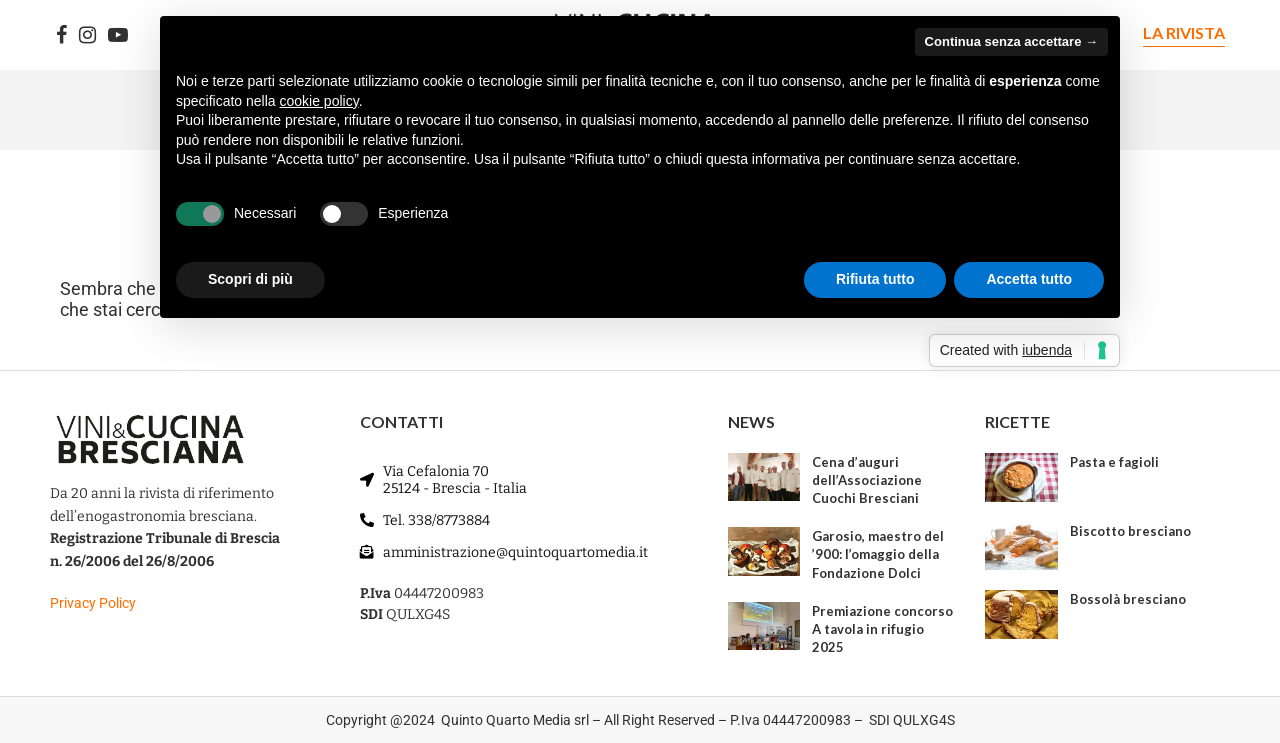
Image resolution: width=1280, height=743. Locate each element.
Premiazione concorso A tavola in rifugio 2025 (882, 629)
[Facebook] (61, 35)
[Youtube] (118, 35)
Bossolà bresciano (1128, 599)
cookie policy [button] (319, 101)
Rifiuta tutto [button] (875, 279)
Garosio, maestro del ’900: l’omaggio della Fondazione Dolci (878, 554)
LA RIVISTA (1184, 32)
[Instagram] (87, 35)
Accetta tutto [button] (1029, 279)
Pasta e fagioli (1114, 462)
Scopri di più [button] (250, 279)
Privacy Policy (93, 603)
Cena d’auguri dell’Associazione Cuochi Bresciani (867, 480)
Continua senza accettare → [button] (1011, 41)
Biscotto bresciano (1130, 531)
